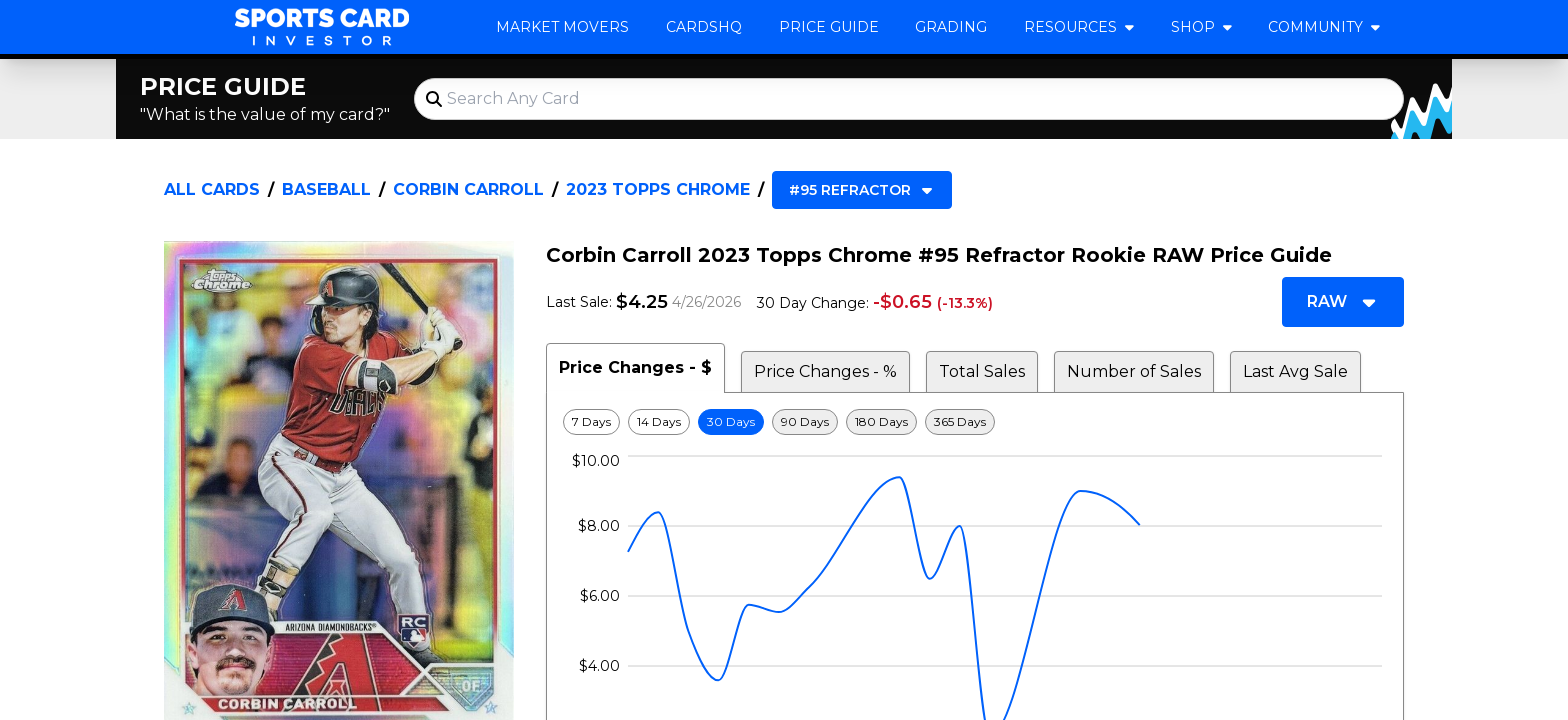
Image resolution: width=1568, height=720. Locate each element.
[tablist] (975, 368)
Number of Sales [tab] (1134, 371)
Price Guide (829, 27)
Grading (951, 27)
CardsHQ (704, 27)
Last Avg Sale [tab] (1295, 371)
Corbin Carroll (468, 189)
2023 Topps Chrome (658, 189)
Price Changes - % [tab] (825, 371)
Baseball (326, 189)
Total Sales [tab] (982, 371)
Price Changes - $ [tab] (635, 367)
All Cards (212, 189)
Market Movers (562, 27)
